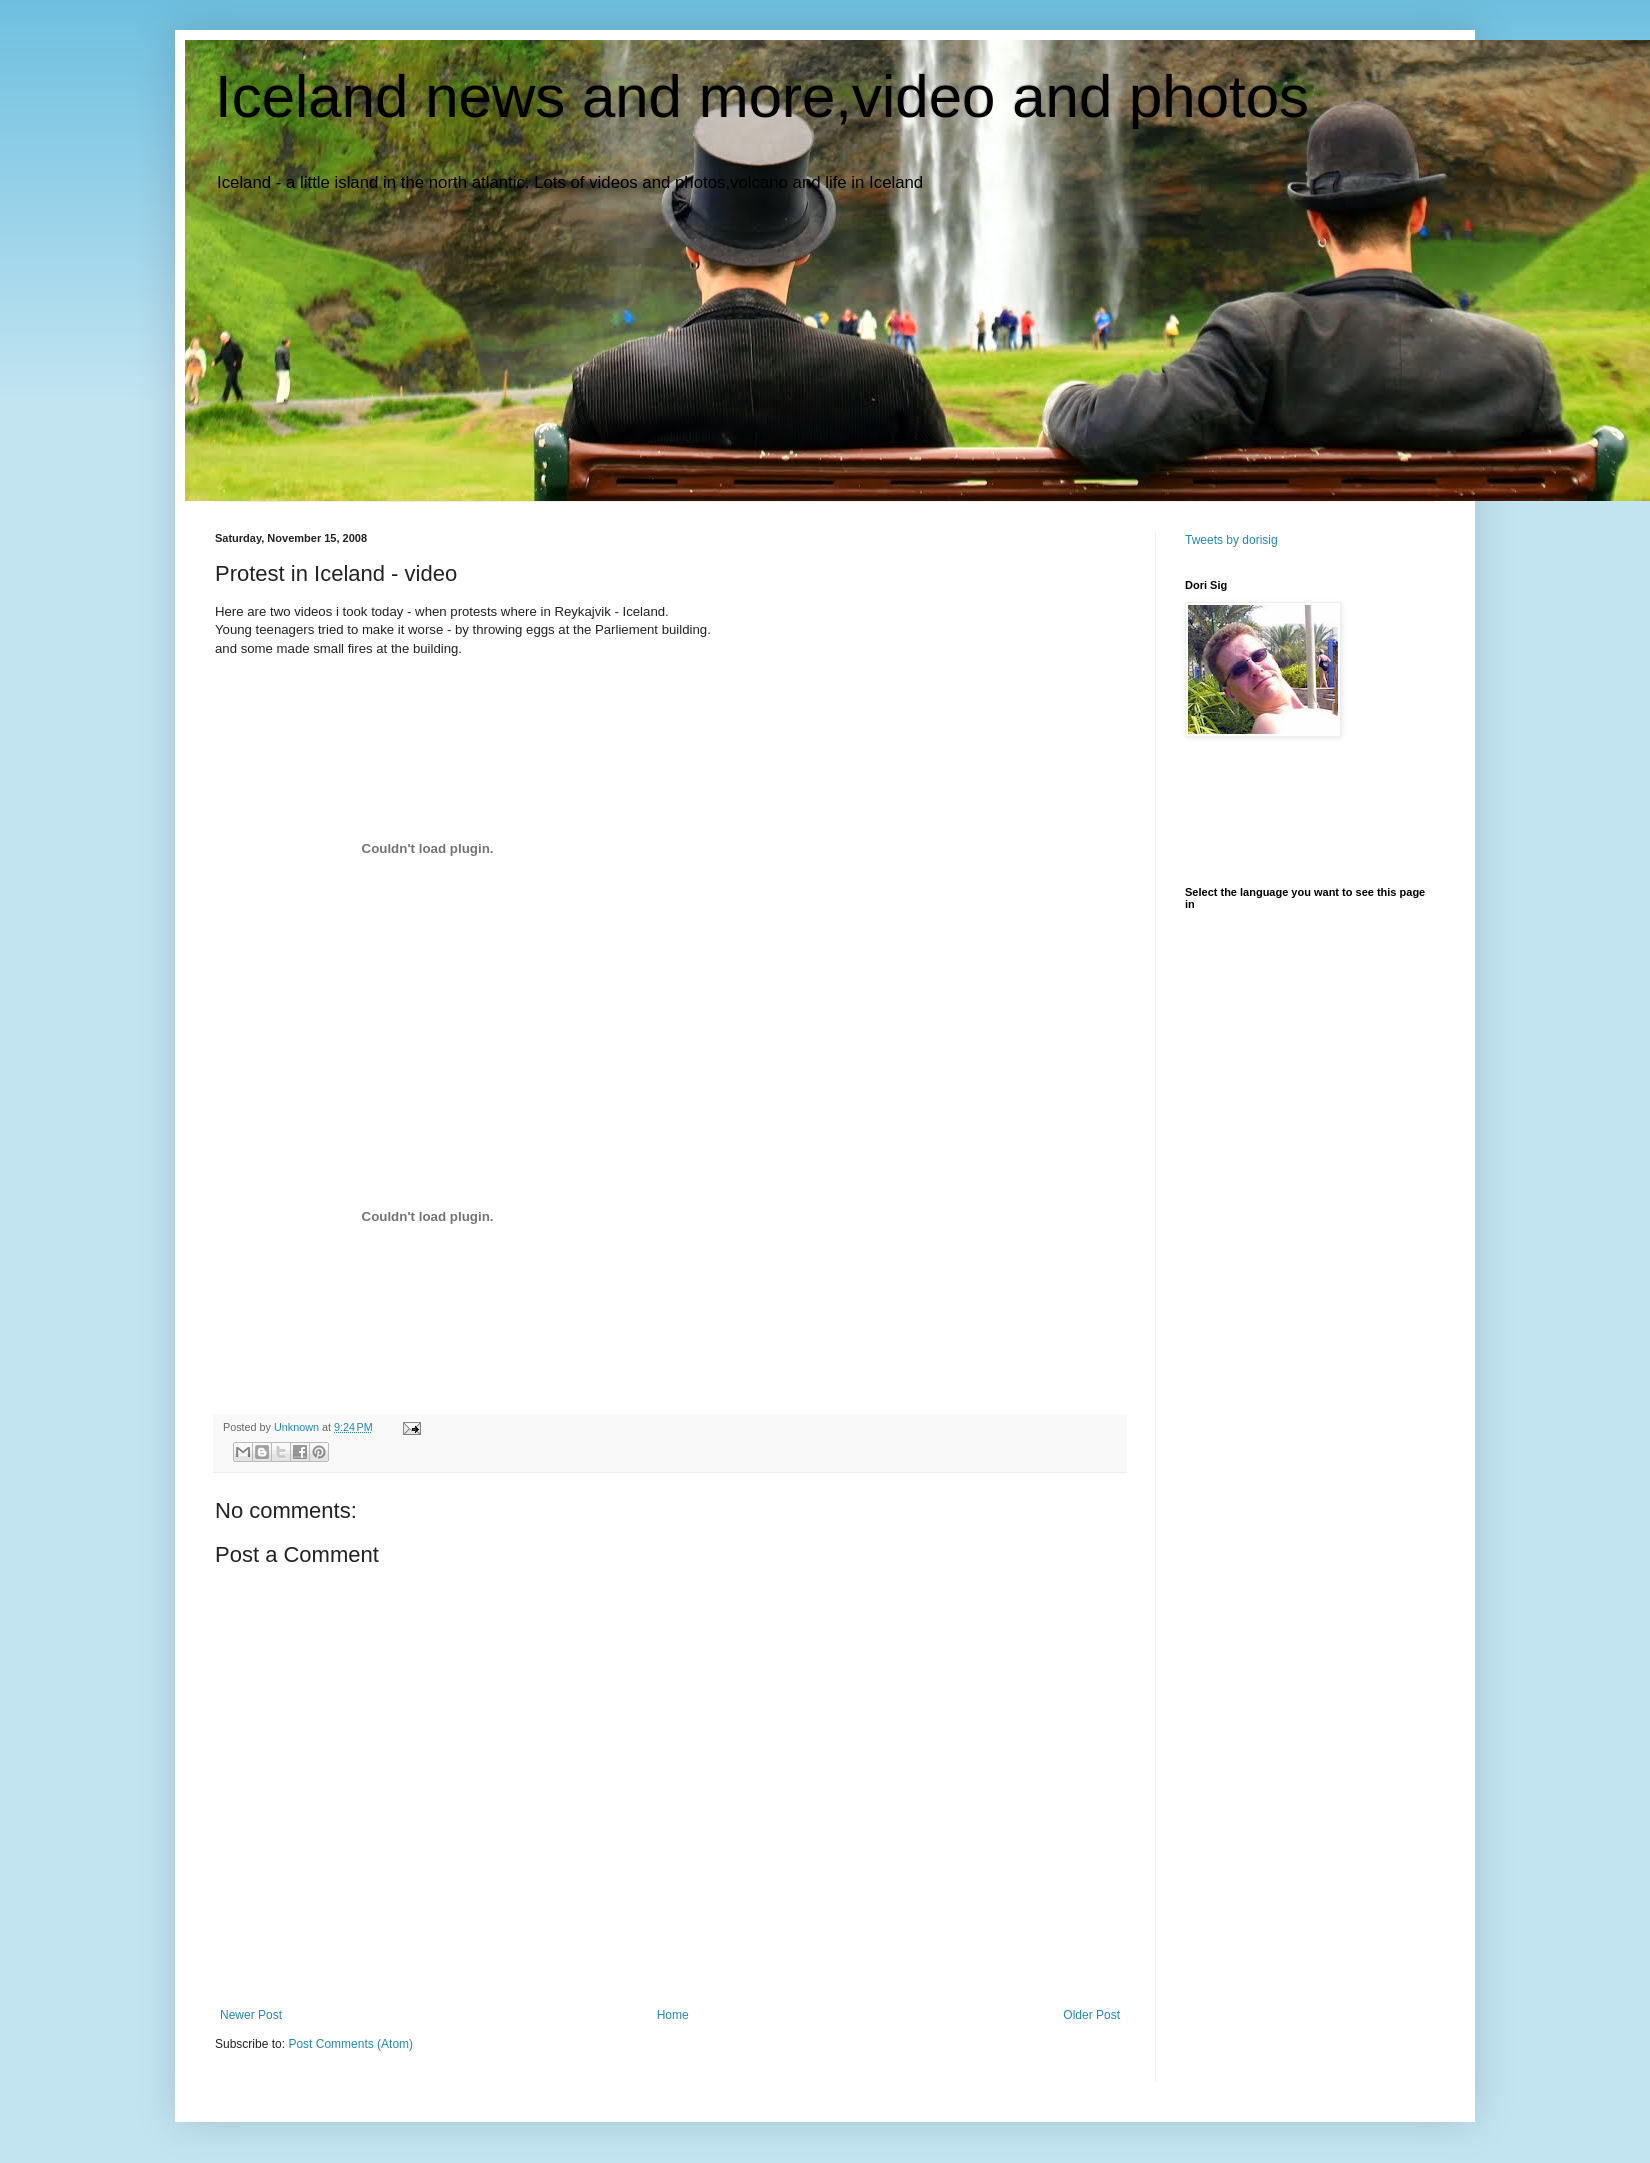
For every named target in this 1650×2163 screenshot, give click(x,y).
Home (673, 2015)
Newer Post (251, 2015)
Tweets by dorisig (1231, 540)
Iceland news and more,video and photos (762, 96)
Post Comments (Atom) (350, 2044)
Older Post (1091, 2015)
